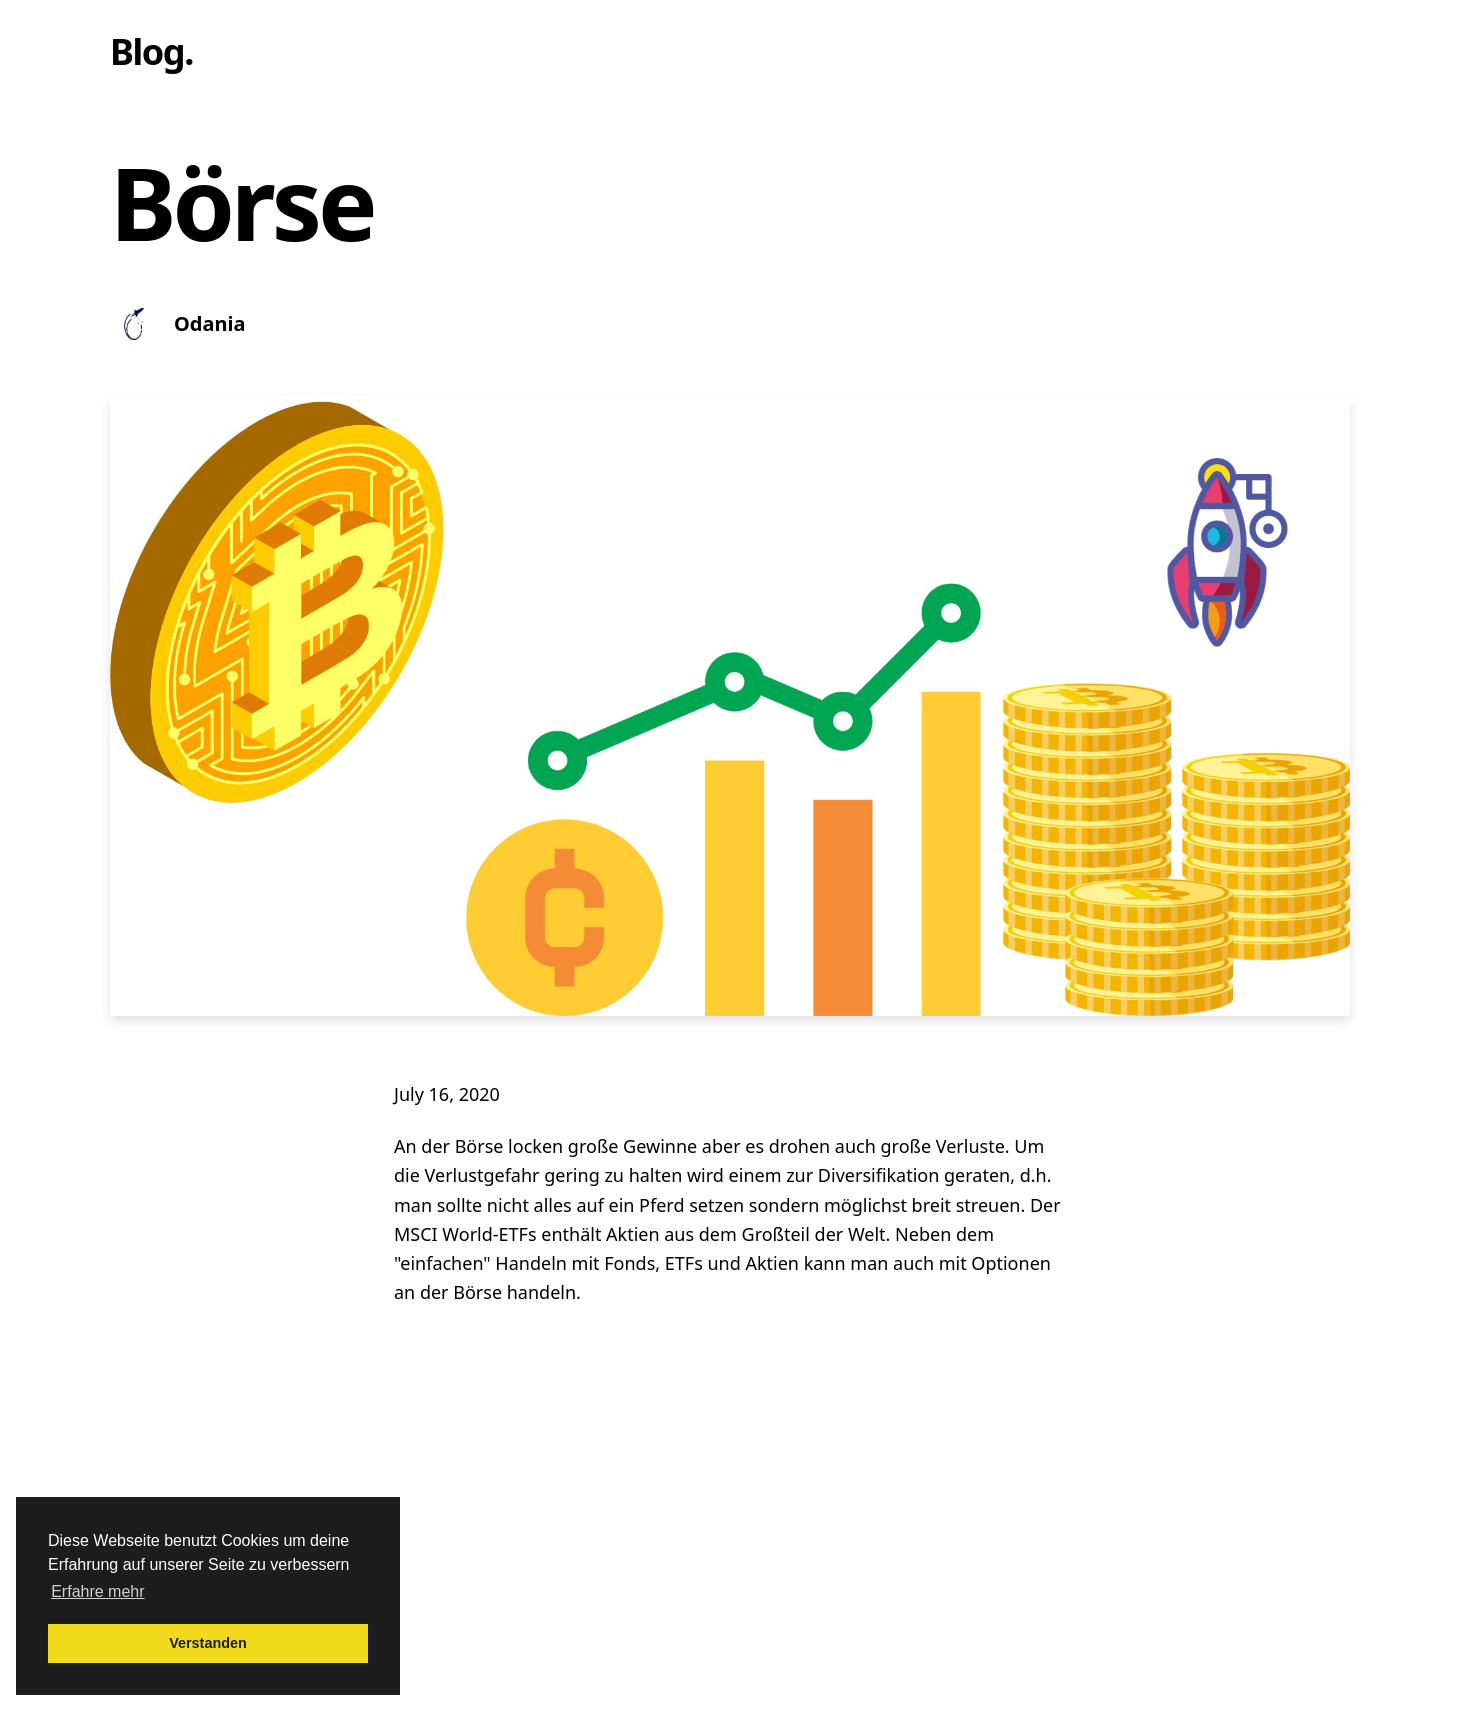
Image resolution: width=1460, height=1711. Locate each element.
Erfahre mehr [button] (97, 1591)
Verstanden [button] (208, 1643)
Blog (147, 51)
